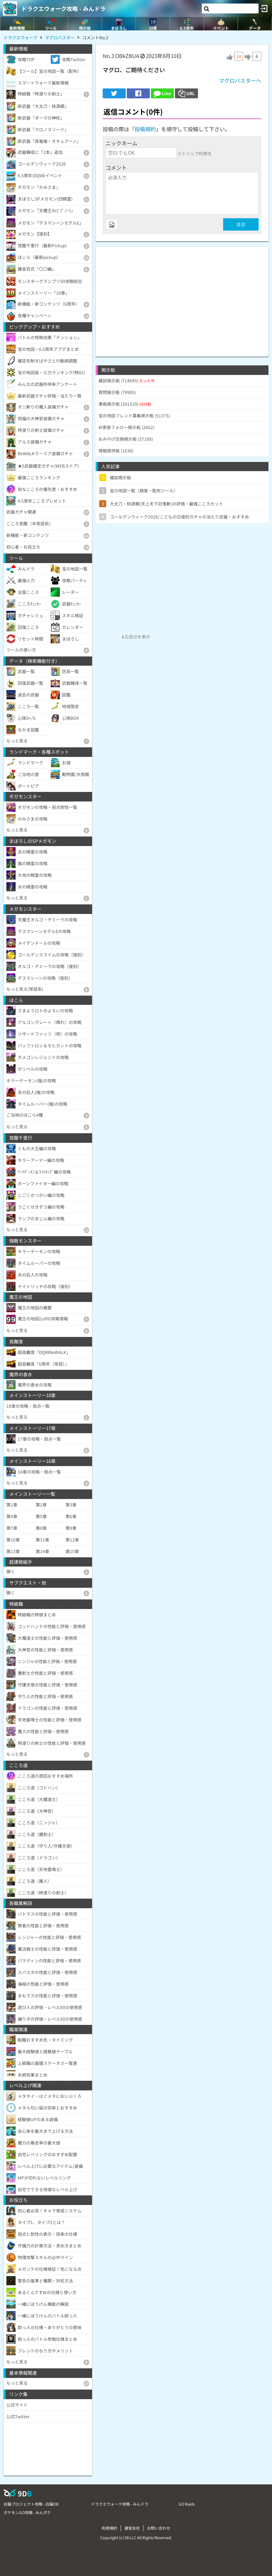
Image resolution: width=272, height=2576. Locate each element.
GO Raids (186, 2504)
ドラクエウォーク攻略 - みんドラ (63, 8)
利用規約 (109, 2528)
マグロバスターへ (240, 80)
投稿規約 (145, 129)
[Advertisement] (182, 296)
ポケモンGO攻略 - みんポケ (27, 2512)
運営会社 (132, 2528)
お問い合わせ (158, 2528)
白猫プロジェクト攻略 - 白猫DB (31, 2504)
